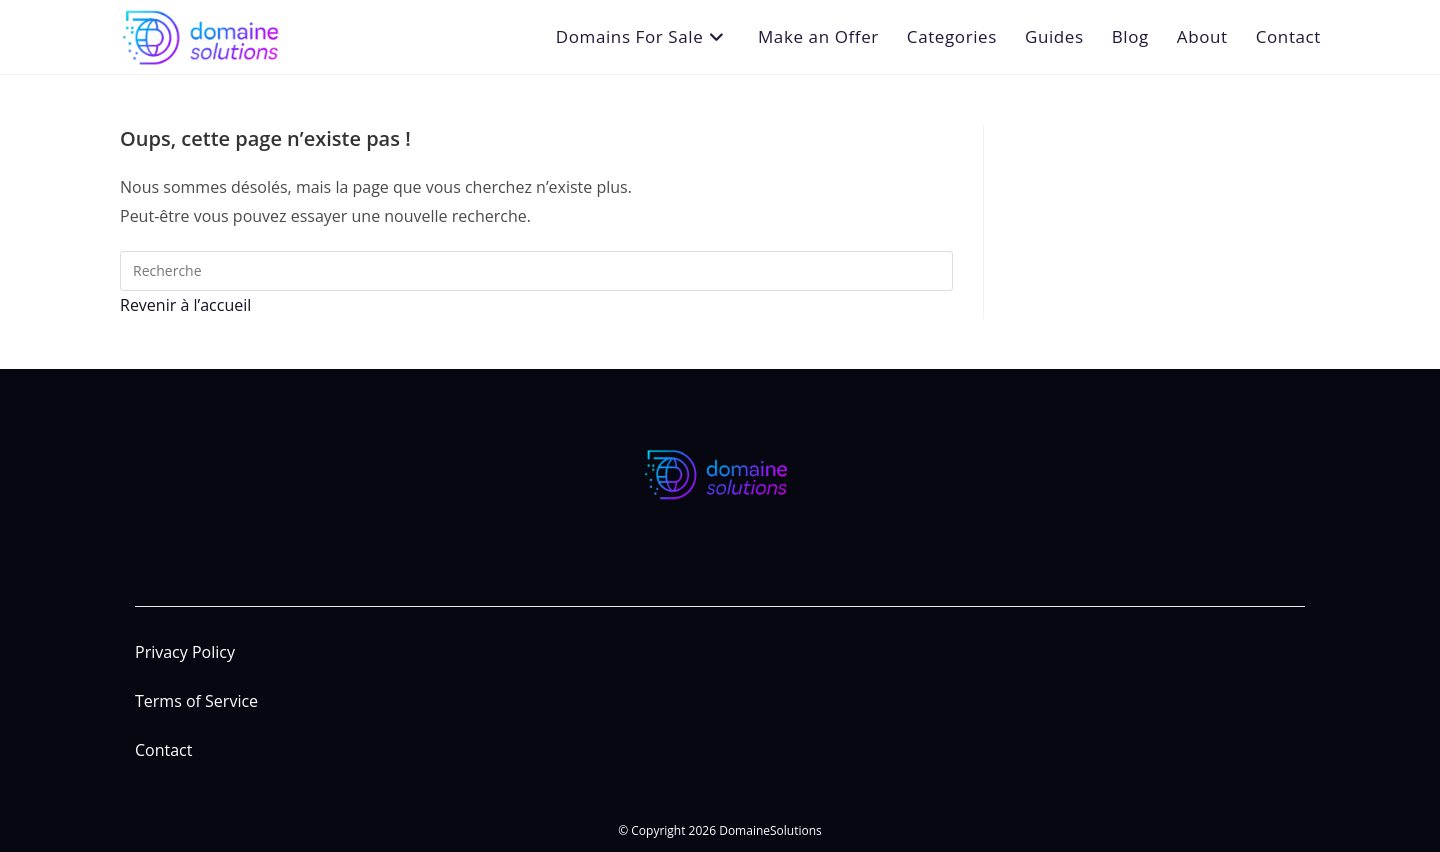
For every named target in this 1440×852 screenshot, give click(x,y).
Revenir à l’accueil (185, 305)
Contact (163, 750)
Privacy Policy (185, 652)
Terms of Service (196, 701)
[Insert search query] (536, 271)
